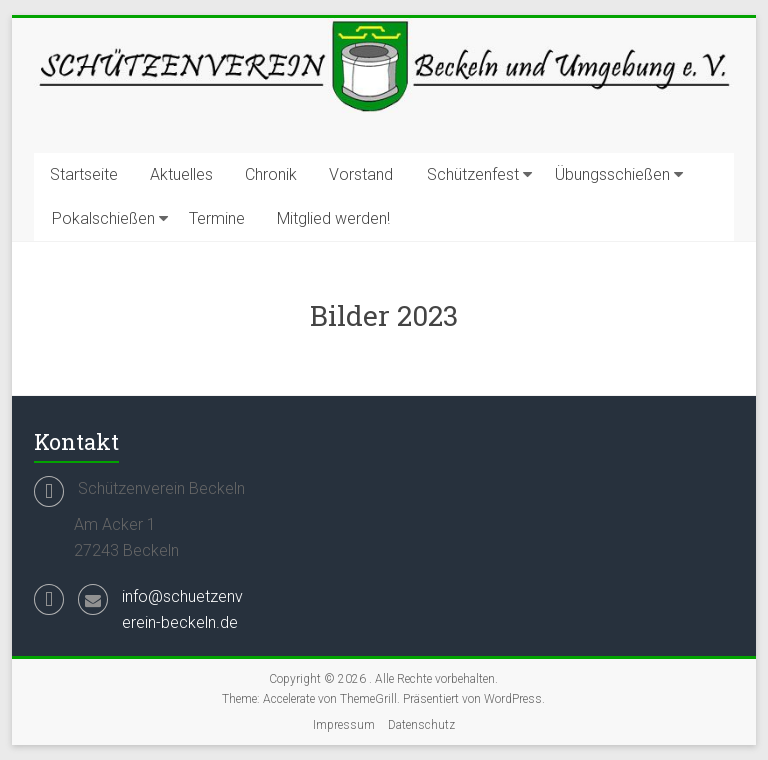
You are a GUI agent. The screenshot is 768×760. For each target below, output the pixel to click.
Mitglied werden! (333, 218)
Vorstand (361, 174)
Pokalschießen (103, 218)
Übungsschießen (612, 174)
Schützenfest (473, 174)
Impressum (344, 725)
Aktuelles (181, 174)
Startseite (84, 174)
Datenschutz (421, 725)
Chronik (271, 174)
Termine (217, 218)
